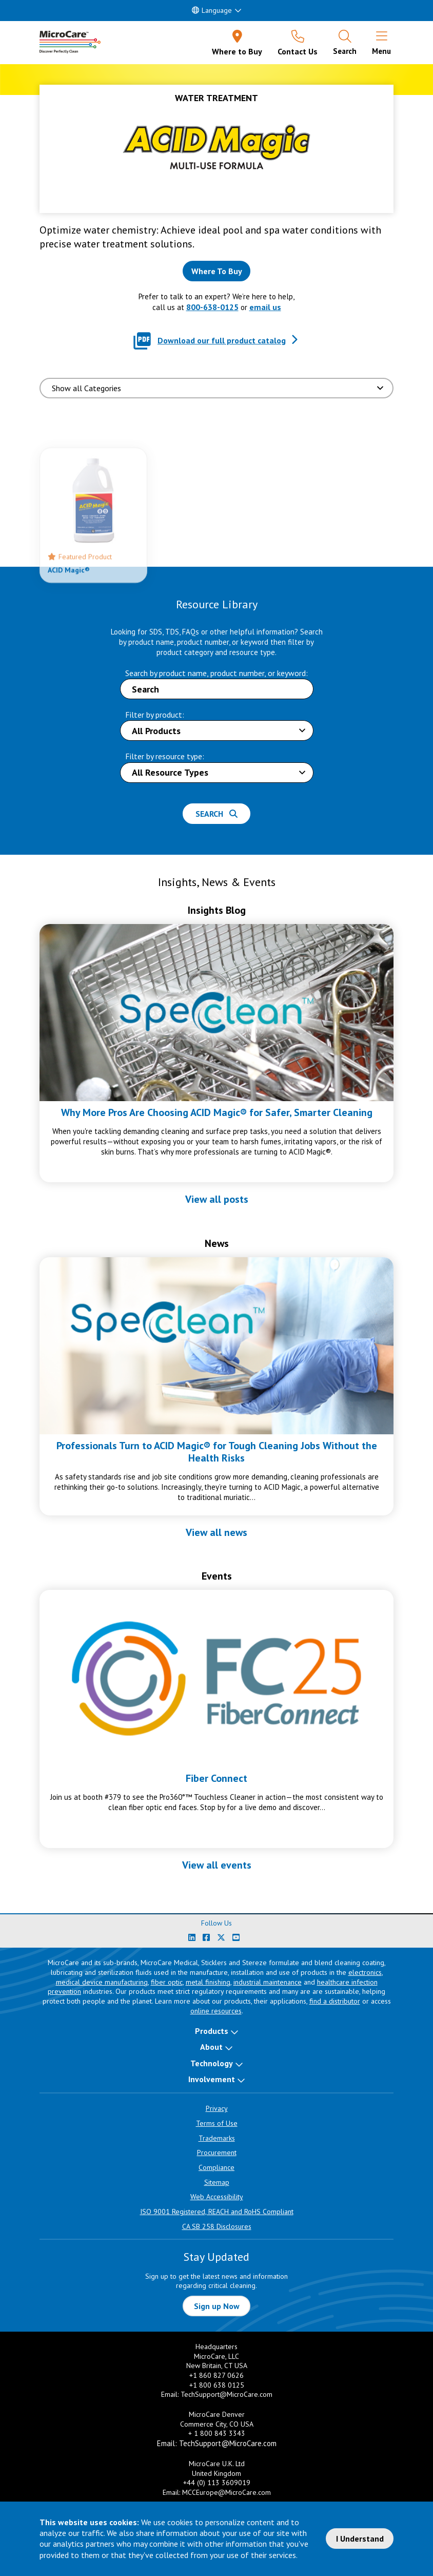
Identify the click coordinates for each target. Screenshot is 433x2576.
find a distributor (334, 2001)
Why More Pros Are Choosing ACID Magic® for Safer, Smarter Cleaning (216, 1112)
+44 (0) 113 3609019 (216, 2482)
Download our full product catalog (222, 340)
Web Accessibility (216, 2196)
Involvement (211, 2079)
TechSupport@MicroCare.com (226, 2394)
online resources (216, 2010)
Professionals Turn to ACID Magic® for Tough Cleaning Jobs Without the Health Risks (216, 1452)
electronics (365, 1972)
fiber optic (167, 1982)
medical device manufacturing (102, 1982)
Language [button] (212, 10)
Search (216, 814)
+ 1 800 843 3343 (216, 2433)
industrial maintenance (267, 1982)
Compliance (216, 2167)
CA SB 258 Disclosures (216, 2226)
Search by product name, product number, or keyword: (216, 673)
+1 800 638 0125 (216, 2385)
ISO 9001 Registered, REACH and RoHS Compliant (216, 2211)
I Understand (360, 2538)
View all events (216, 1865)
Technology (211, 2063)
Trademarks (217, 2138)
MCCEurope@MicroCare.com (226, 2492)
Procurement (217, 2152)
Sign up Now (217, 2306)
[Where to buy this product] (216, 271)
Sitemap (216, 2182)
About (211, 2047)
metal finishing (208, 1982)
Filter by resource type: (164, 756)
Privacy (217, 2108)
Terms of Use (217, 2123)
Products (211, 2031)
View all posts (216, 1199)
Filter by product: (154, 714)
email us (265, 307)
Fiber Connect (216, 1778)
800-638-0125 (212, 307)
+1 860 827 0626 (216, 2375)
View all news (216, 1532)
